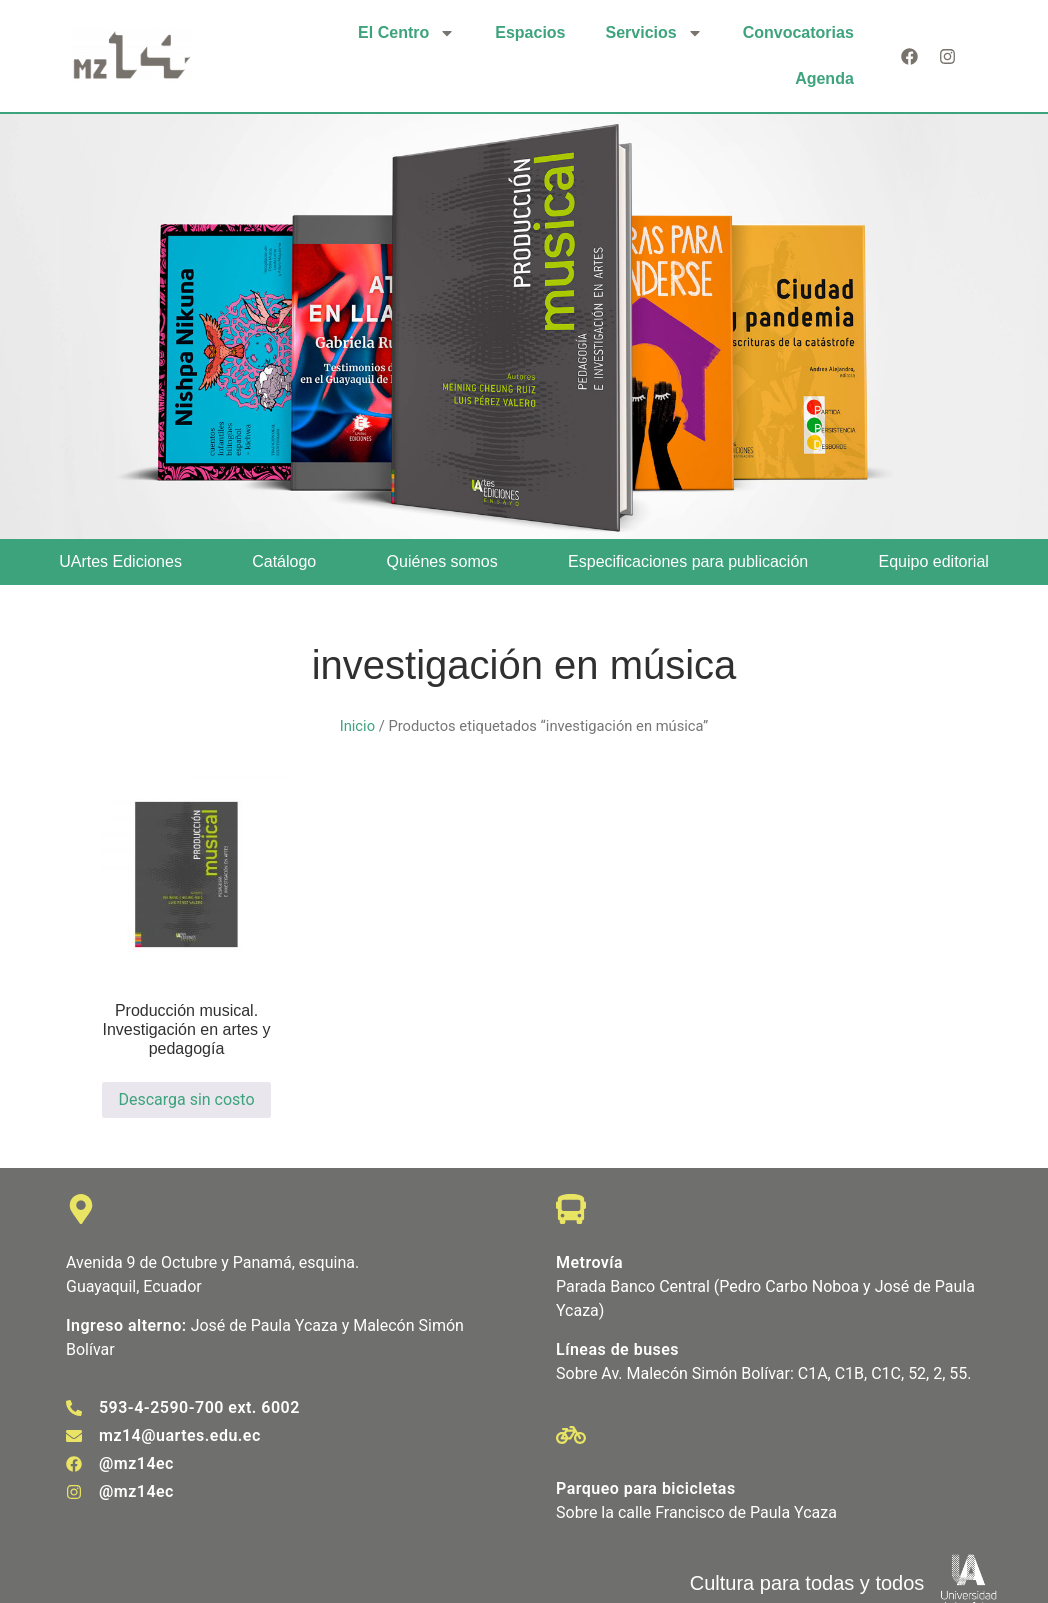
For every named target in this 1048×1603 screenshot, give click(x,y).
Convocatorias (798, 32)
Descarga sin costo (186, 1099)
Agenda (824, 78)
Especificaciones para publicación (688, 561)
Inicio (357, 726)
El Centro (406, 33)
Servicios (654, 33)
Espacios (530, 32)
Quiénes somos (442, 561)
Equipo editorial (934, 561)
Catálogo (284, 561)
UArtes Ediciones (120, 561)
